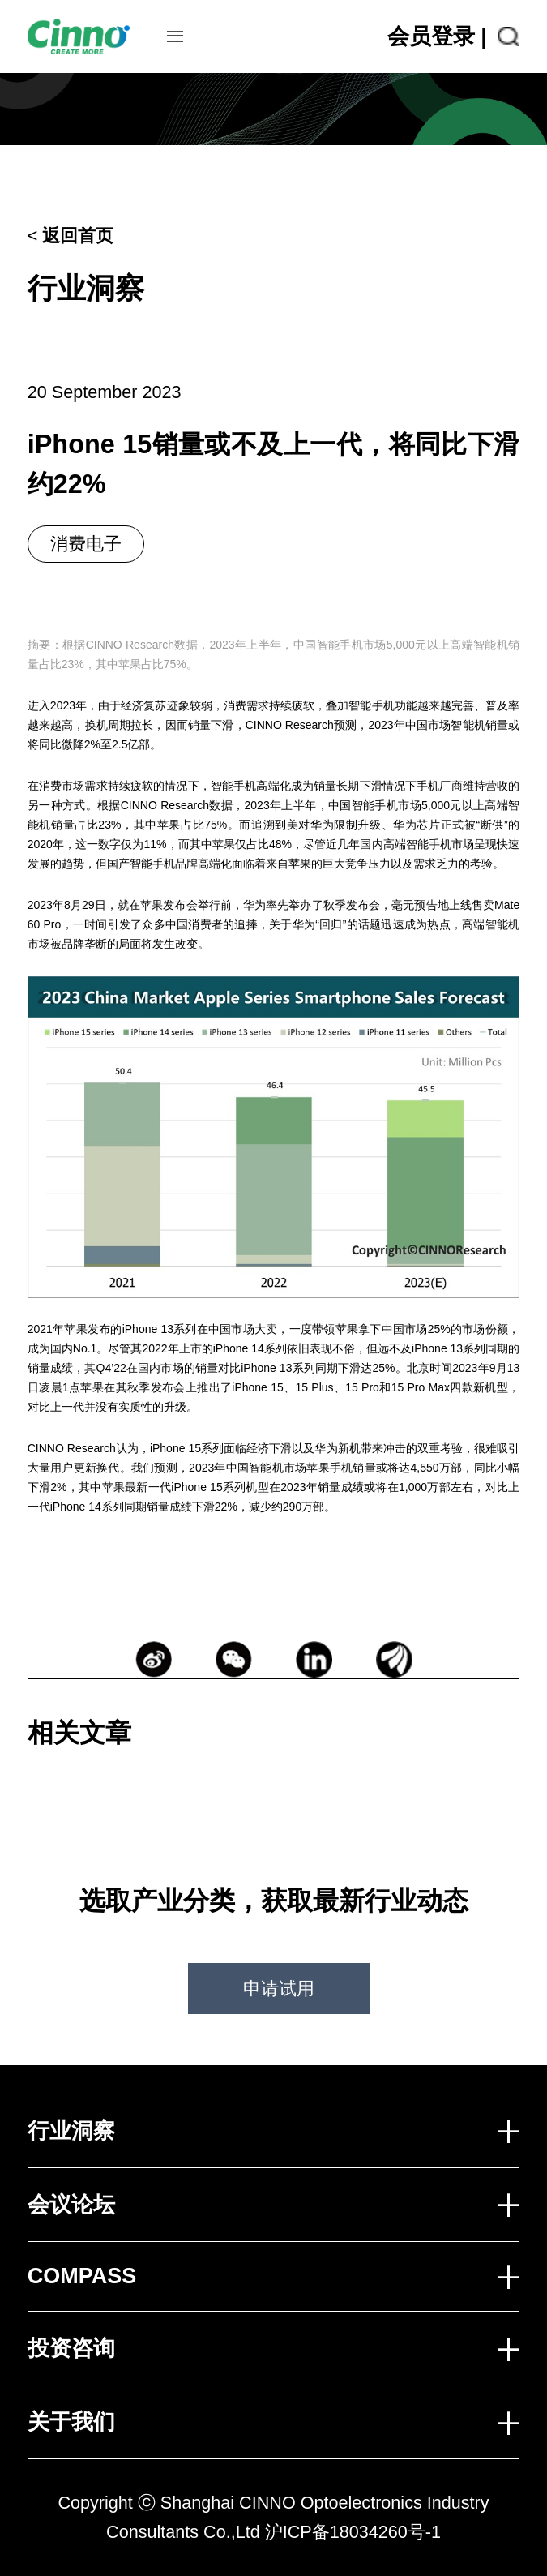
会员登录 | (437, 36)
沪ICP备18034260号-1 (353, 2532)
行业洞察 (86, 288)
